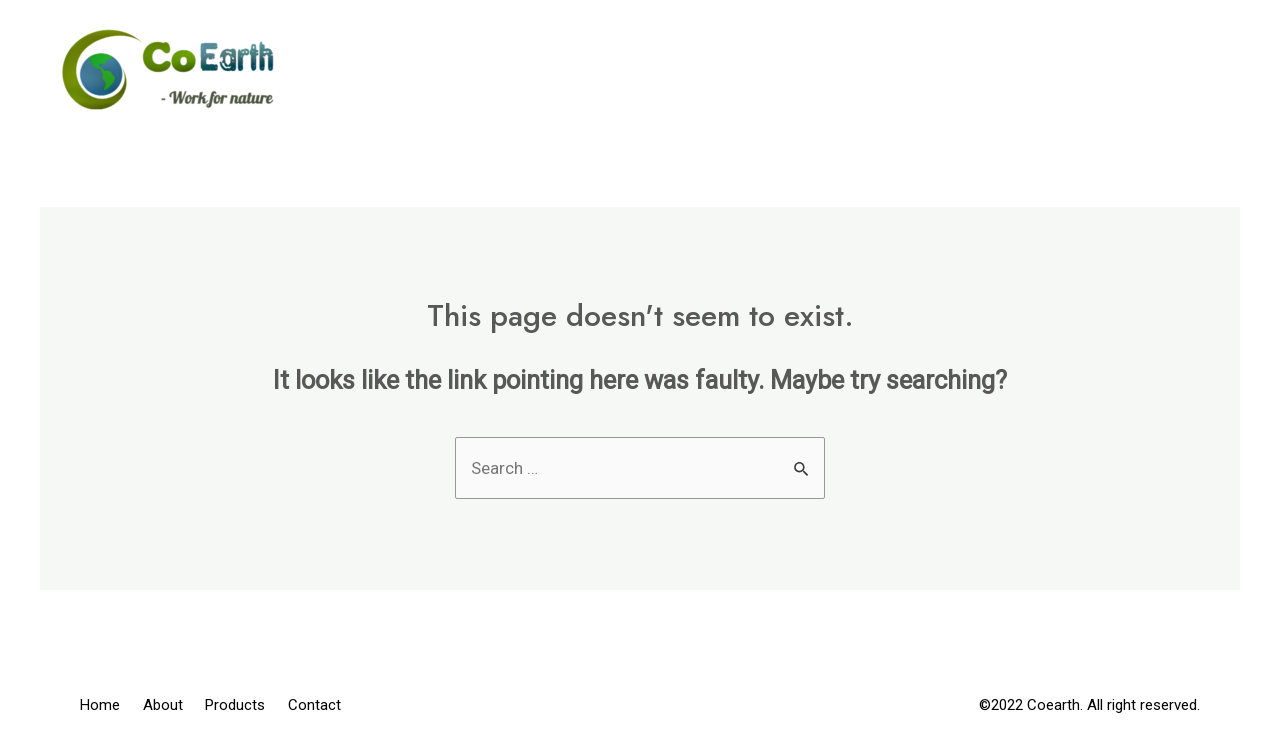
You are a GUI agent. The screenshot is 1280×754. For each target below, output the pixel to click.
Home (750, 69)
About (866, 69)
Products (1008, 69)
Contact (1165, 69)
